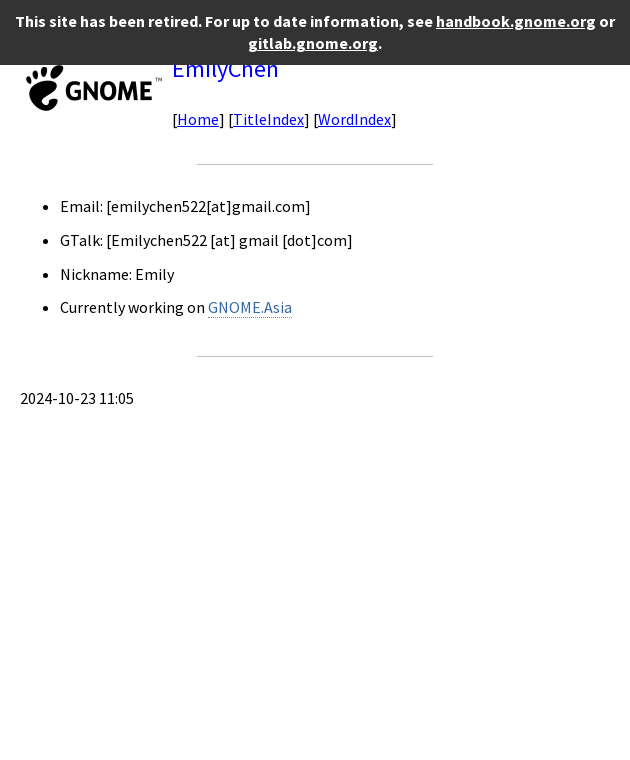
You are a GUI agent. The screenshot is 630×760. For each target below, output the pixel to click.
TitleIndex (268, 119)
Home (198, 119)
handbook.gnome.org (516, 21)
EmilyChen (225, 68)
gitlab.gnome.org (313, 43)
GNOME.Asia (250, 307)
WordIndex (354, 119)
